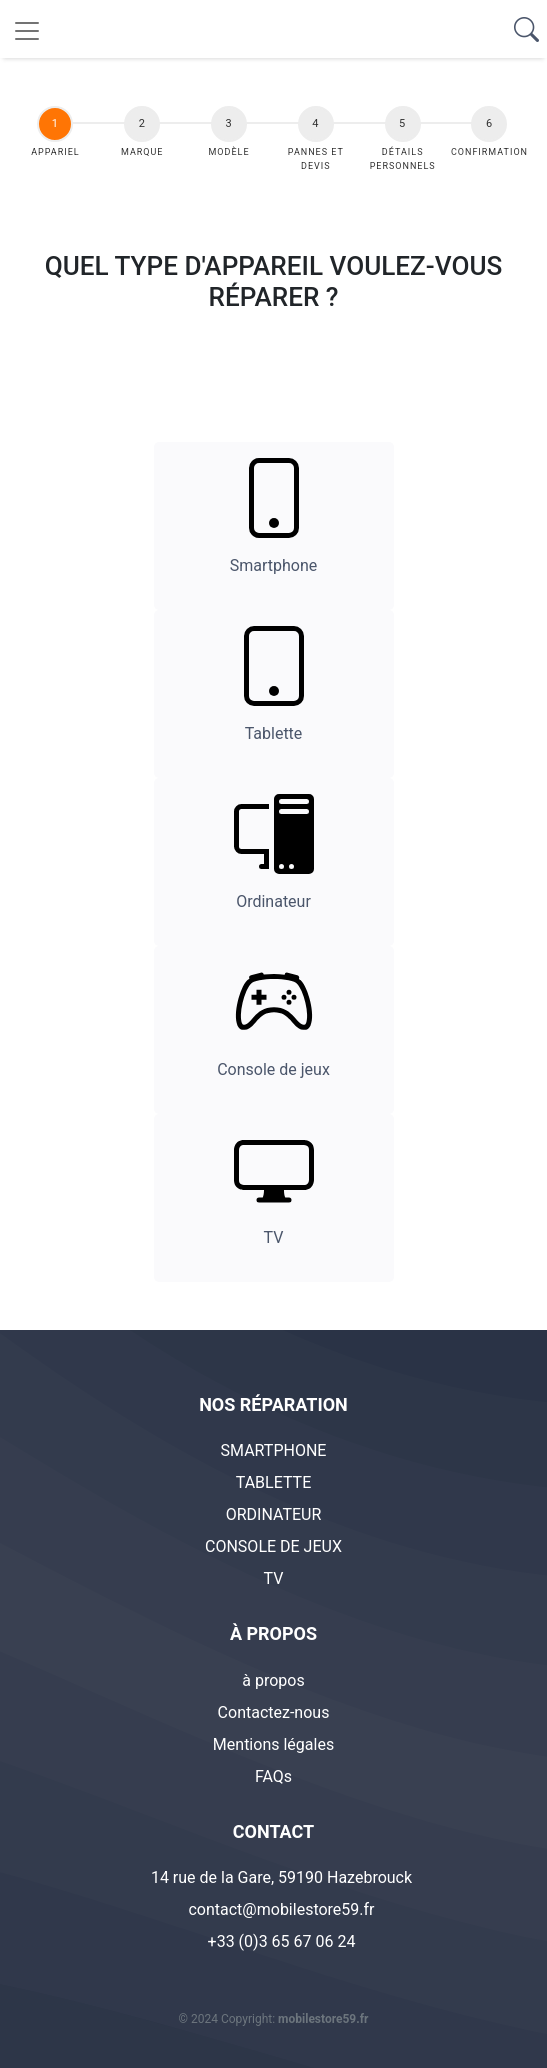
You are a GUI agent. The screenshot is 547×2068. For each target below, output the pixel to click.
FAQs (273, 1776)
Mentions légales (273, 1744)
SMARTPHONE (274, 1450)
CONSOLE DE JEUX (273, 1546)
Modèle (229, 152)
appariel (56, 152)
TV (274, 1578)
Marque (142, 152)
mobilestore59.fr (323, 2019)
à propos (273, 1680)
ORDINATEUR (274, 1514)
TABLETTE (274, 1482)
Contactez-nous (274, 1712)
